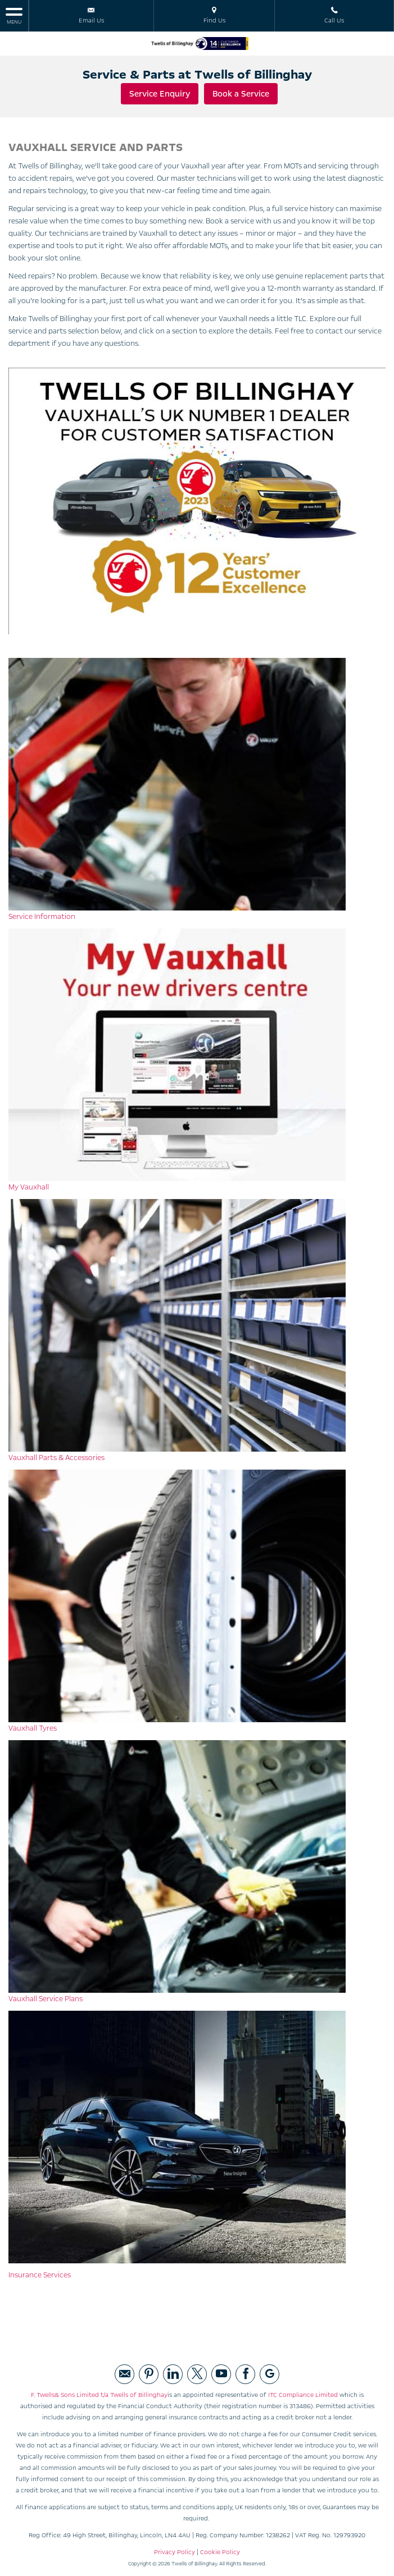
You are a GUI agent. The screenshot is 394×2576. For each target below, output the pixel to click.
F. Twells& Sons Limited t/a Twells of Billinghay (99, 2394)
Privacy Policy (174, 2551)
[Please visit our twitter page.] (197, 2373)
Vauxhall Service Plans (45, 1998)
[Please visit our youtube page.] (221, 2373)
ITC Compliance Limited (303, 2394)
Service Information (41, 915)
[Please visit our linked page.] (173, 2373)
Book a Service (241, 93)
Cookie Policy (220, 2551)
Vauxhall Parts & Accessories (56, 1457)
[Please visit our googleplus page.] (269, 2373)
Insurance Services (39, 2274)
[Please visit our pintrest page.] (148, 2373)
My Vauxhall (28, 1186)
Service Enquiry (160, 93)
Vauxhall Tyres (32, 1727)
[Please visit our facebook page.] (245, 2373)
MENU (14, 15)
